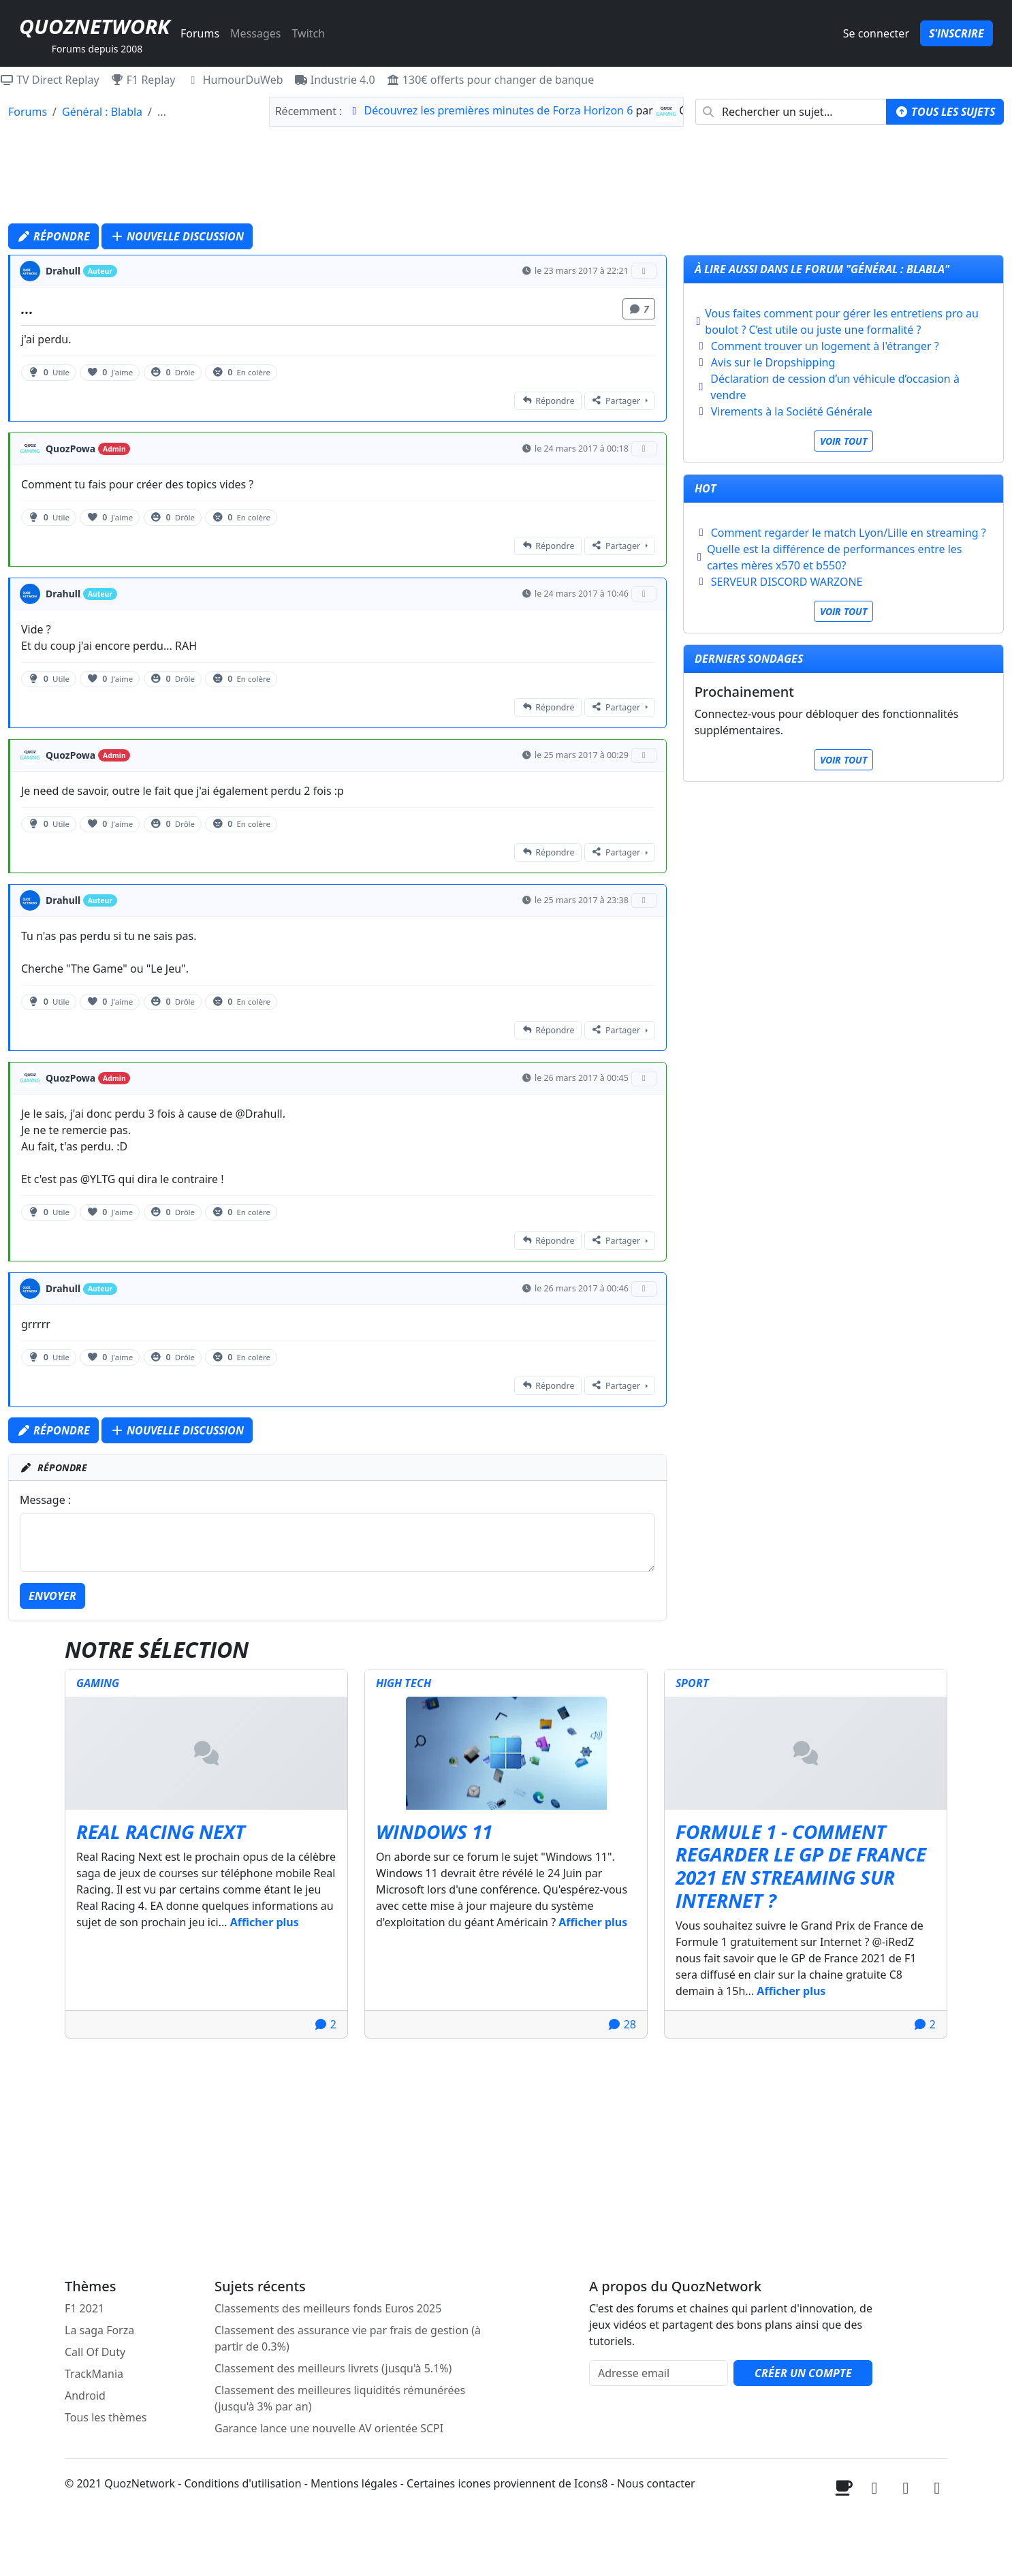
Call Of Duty (95, 2351)
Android (85, 2395)
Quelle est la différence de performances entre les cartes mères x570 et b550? (834, 557)
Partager (616, 401)
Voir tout (843, 441)
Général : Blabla (102, 111)
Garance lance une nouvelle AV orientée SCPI (329, 2428)
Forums (199, 33)
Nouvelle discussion (177, 236)
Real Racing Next (160, 1831)
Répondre (53, 236)
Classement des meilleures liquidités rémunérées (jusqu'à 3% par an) (340, 2398)
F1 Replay (143, 79)
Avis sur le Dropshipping (773, 362)
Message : (45, 1499)
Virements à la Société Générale (791, 411)
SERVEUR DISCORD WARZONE (787, 581)
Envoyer (52, 1595)
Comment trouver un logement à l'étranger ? (825, 346)
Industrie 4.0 (334, 79)
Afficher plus (264, 1922)
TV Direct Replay (49, 79)
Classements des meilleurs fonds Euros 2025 (328, 2308)
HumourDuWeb (235, 79)
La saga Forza (99, 2330)
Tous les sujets (945, 111)
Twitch (308, 33)
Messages (255, 33)
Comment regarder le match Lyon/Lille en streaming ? (848, 532)
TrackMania (94, 2373)
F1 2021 (84, 2308)
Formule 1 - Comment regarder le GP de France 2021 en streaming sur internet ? (801, 1866)
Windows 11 (434, 1831)
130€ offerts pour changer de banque (490, 79)
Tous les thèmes (105, 2417)
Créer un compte (803, 2373)
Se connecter (876, 33)
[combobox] (791, 112)
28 (621, 2024)
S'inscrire (956, 33)
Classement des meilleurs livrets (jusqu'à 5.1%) (333, 2368)
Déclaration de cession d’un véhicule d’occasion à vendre (835, 387)
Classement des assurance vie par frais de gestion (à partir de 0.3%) (348, 2338)
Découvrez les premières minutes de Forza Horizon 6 (498, 110)
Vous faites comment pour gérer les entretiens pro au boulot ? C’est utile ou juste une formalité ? (842, 321)
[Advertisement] (506, 178)
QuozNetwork (94, 26)
